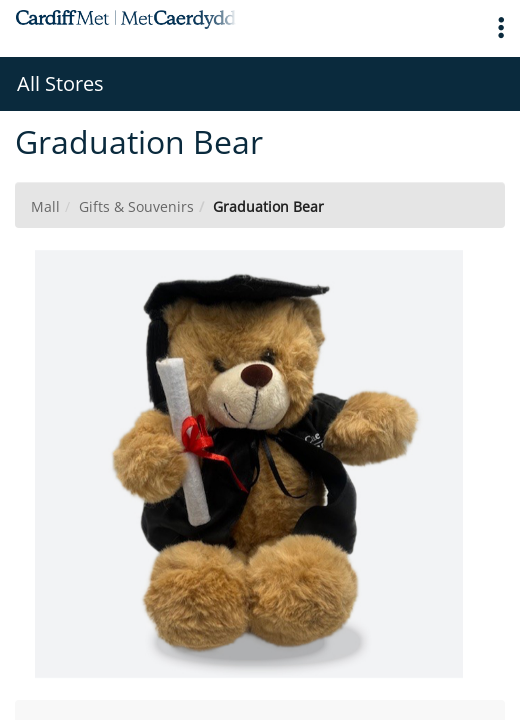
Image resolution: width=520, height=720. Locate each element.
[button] (501, 28)
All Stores (60, 83)
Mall (45, 206)
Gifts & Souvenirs (136, 206)
